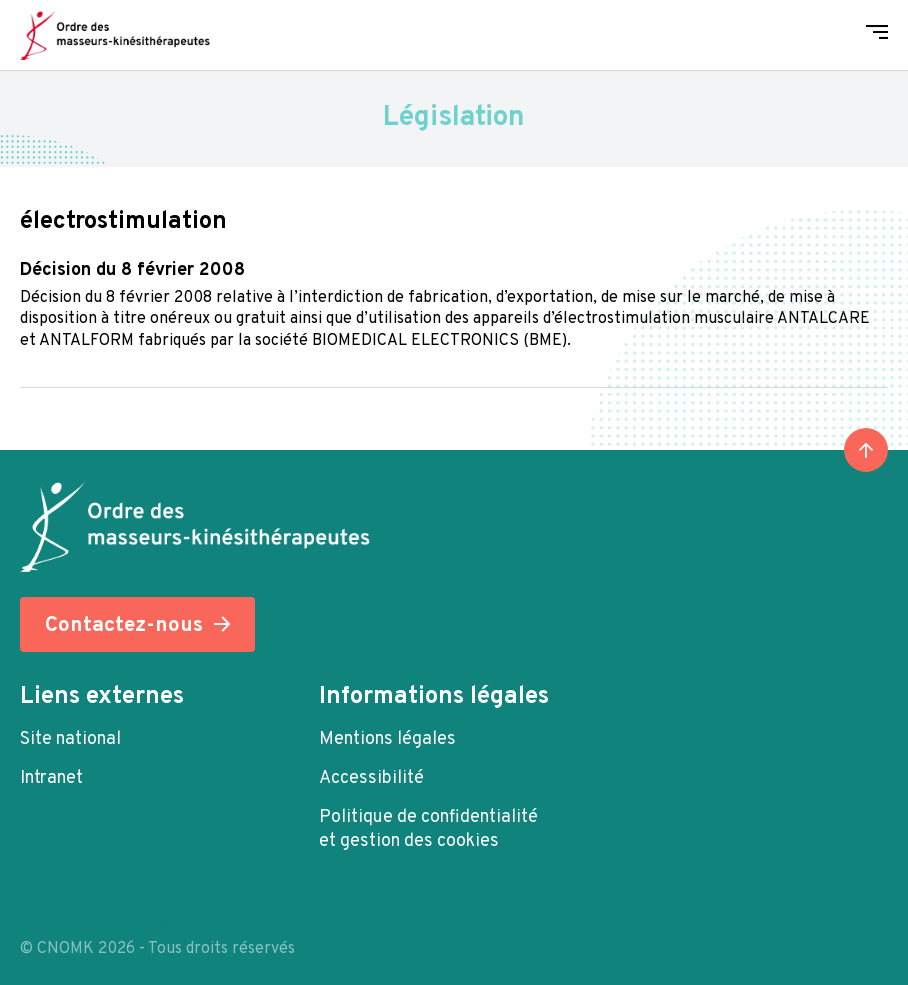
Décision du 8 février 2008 (132, 270)
